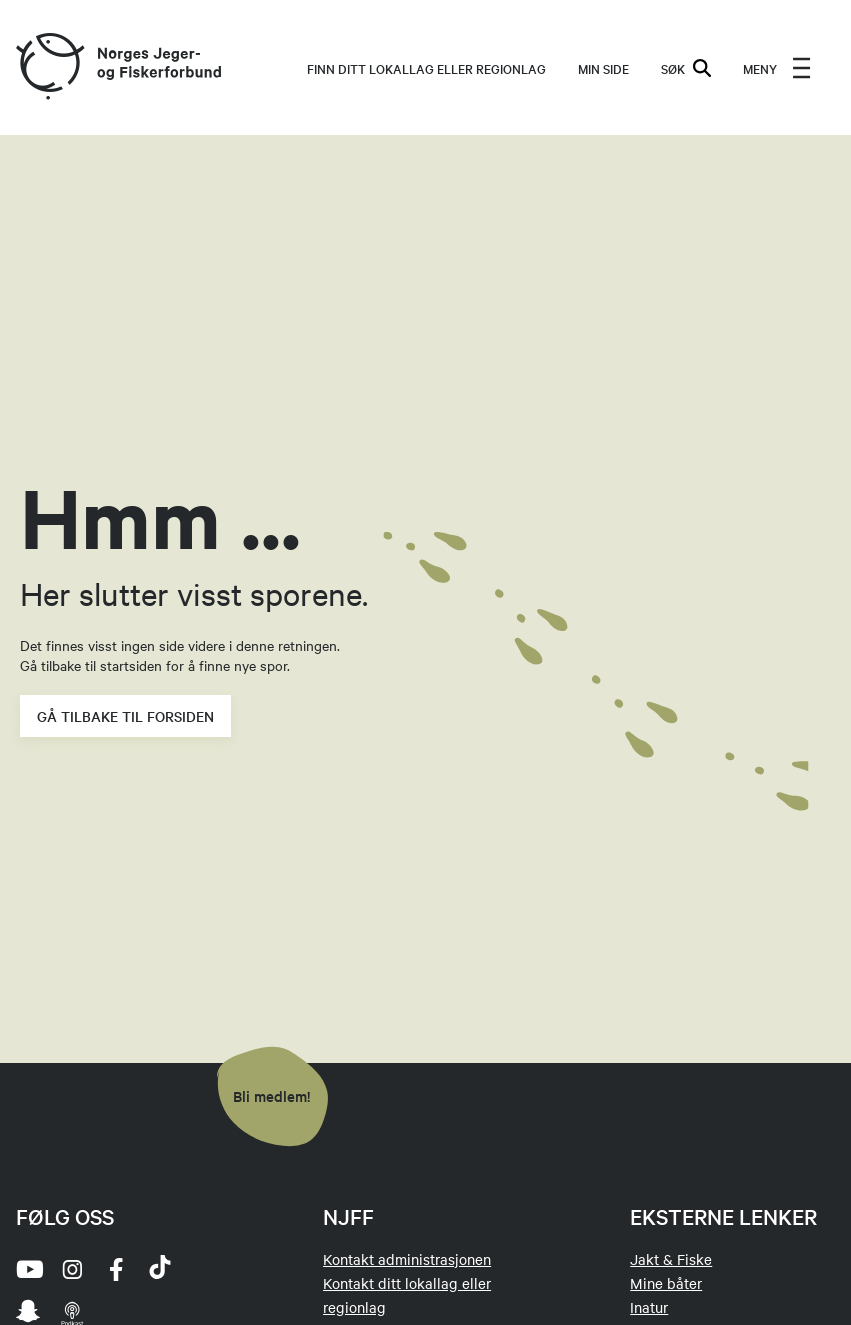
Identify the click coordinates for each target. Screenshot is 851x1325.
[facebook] (116, 1269)
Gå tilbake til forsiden (125, 716)
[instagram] (72, 1269)
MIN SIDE (603, 68)
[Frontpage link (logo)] (49, 67)
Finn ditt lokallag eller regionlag (426, 68)
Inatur (649, 1307)
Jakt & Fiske (671, 1259)
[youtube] (28, 1269)
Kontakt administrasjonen (407, 1259)
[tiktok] (160, 1269)
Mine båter (666, 1283)
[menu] (777, 68)
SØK (686, 68)
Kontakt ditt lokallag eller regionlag (407, 1295)
